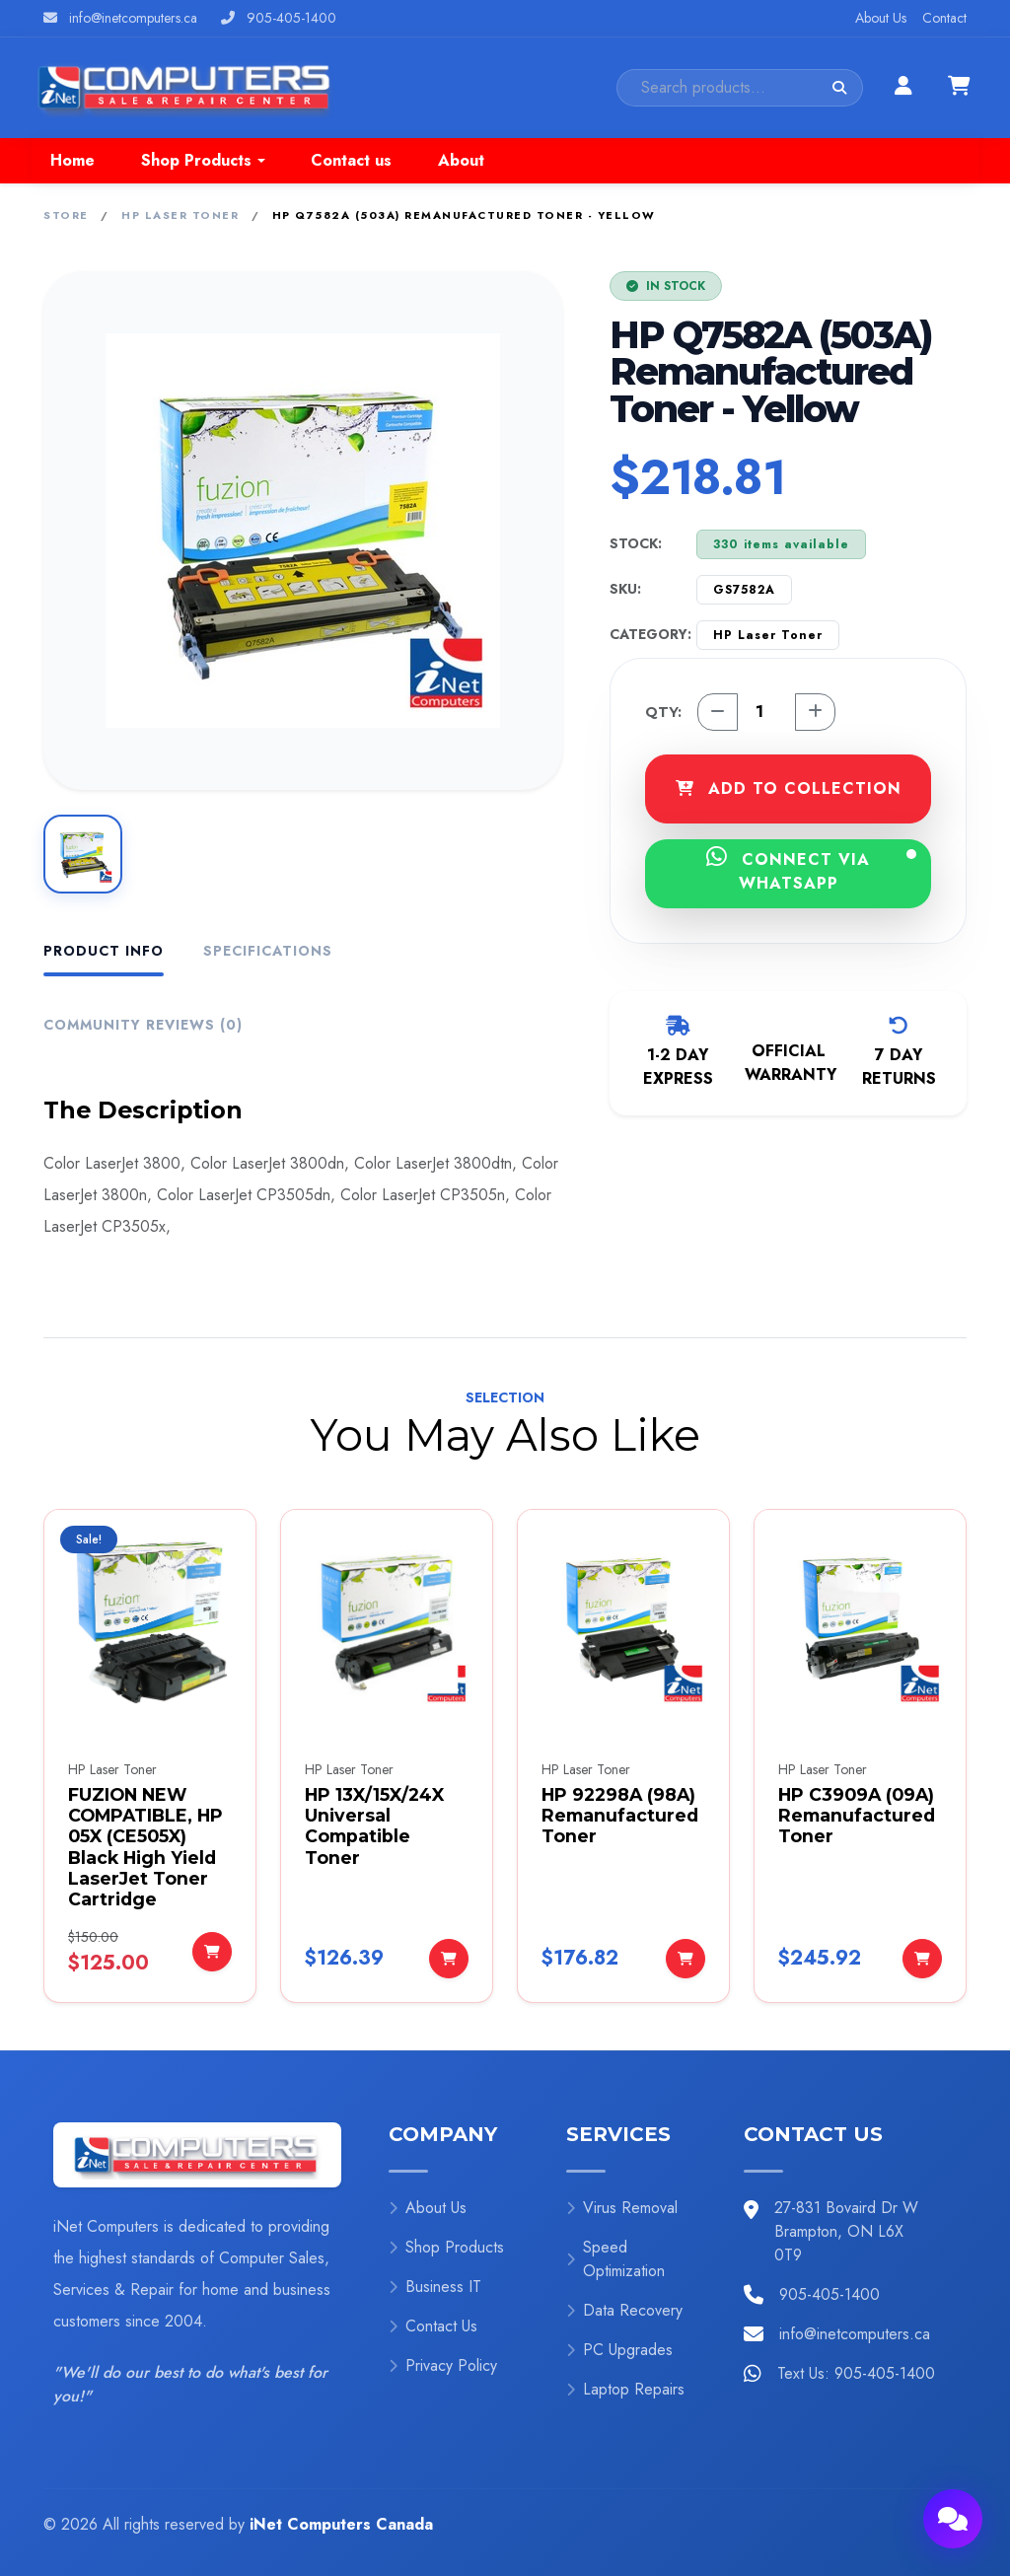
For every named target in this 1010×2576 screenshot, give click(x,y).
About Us (880, 18)
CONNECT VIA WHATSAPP (811, 869)
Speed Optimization (615, 2259)
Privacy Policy (443, 2365)
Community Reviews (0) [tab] (143, 1025)
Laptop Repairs (625, 2389)
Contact (944, 18)
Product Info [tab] (103, 951)
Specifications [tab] (267, 951)
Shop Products (446, 2247)
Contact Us (433, 2326)
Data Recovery (624, 2310)
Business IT (435, 2286)
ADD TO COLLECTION (789, 788)
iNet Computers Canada (341, 2524)
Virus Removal (622, 2207)
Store (66, 215)
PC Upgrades (619, 2349)
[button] (202, 160)
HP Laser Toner (180, 215)
